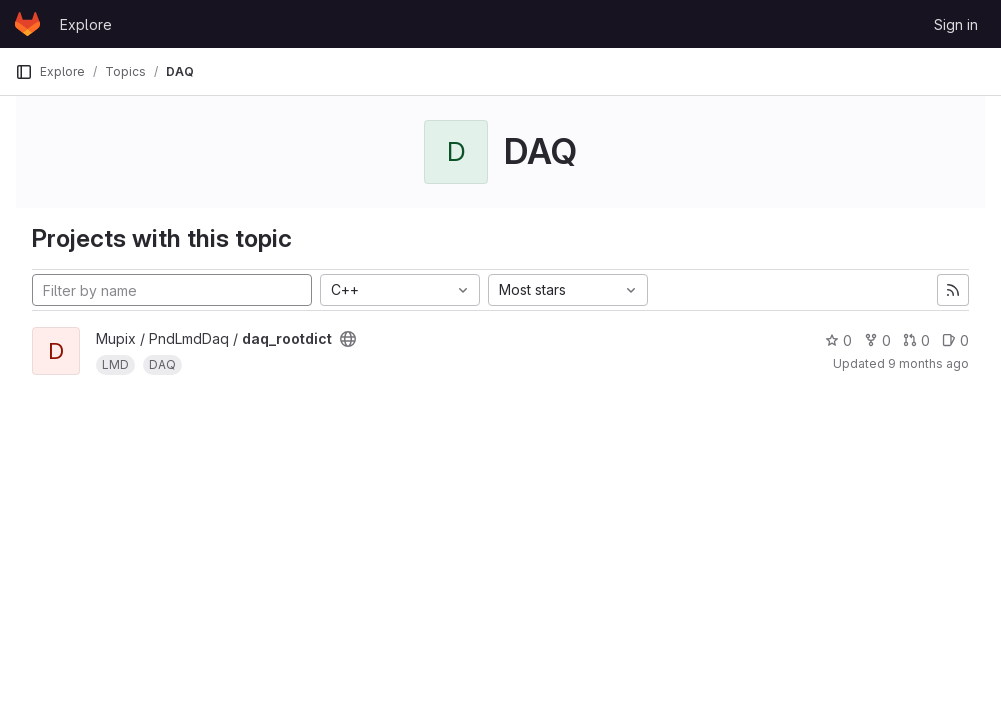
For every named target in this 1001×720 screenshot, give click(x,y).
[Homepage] (27, 24)
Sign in (956, 24)
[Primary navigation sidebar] (24, 72)
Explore (86, 24)
